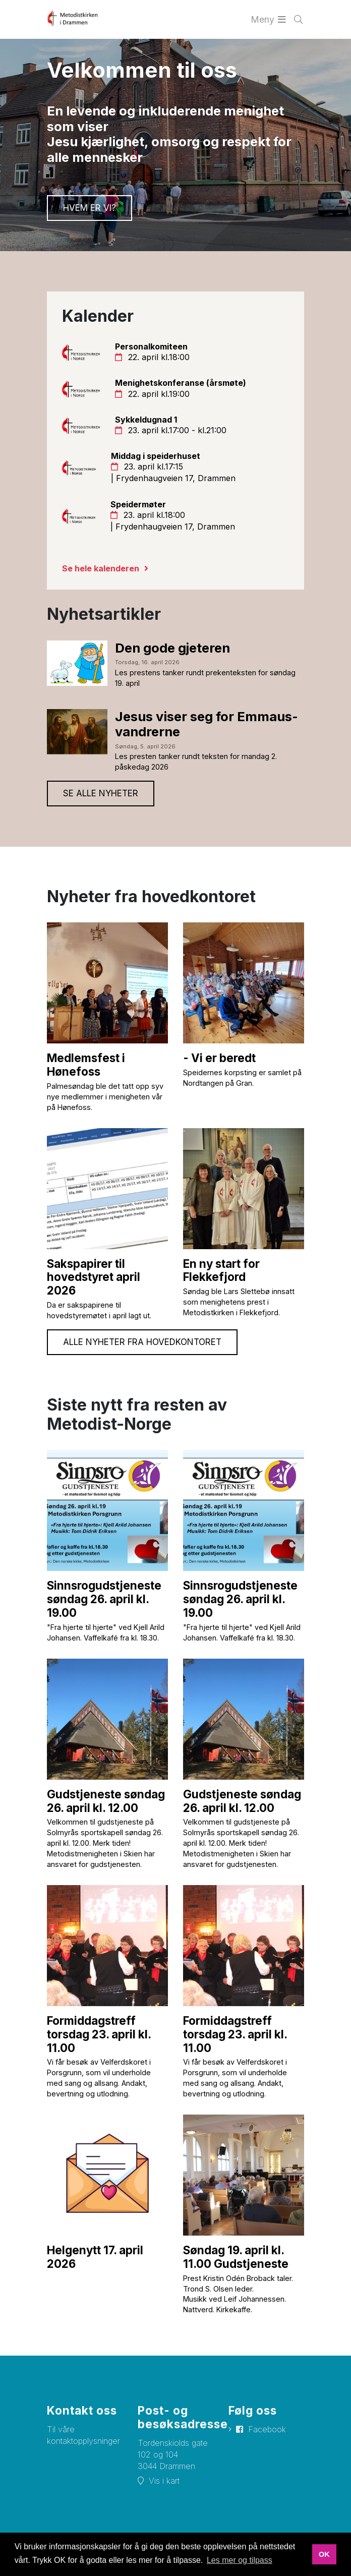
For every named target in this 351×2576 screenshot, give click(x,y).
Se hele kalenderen (100, 568)
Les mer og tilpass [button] (239, 2560)
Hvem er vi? (89, 208)
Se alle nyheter (100, 793)
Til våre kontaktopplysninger (83, 2435)
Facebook (267, 2429)
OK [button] (324, 2554)
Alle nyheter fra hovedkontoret (142, 1342)
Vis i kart (164, 2481)
